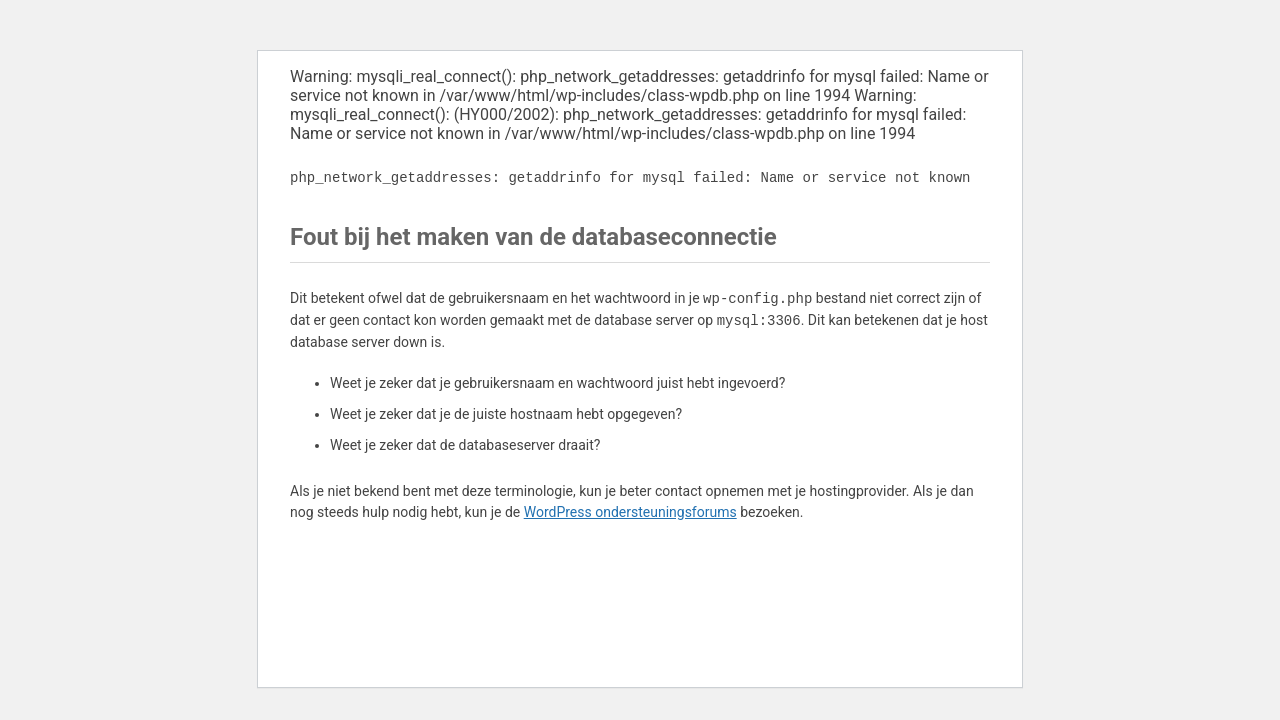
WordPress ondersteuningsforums (630, 512)
